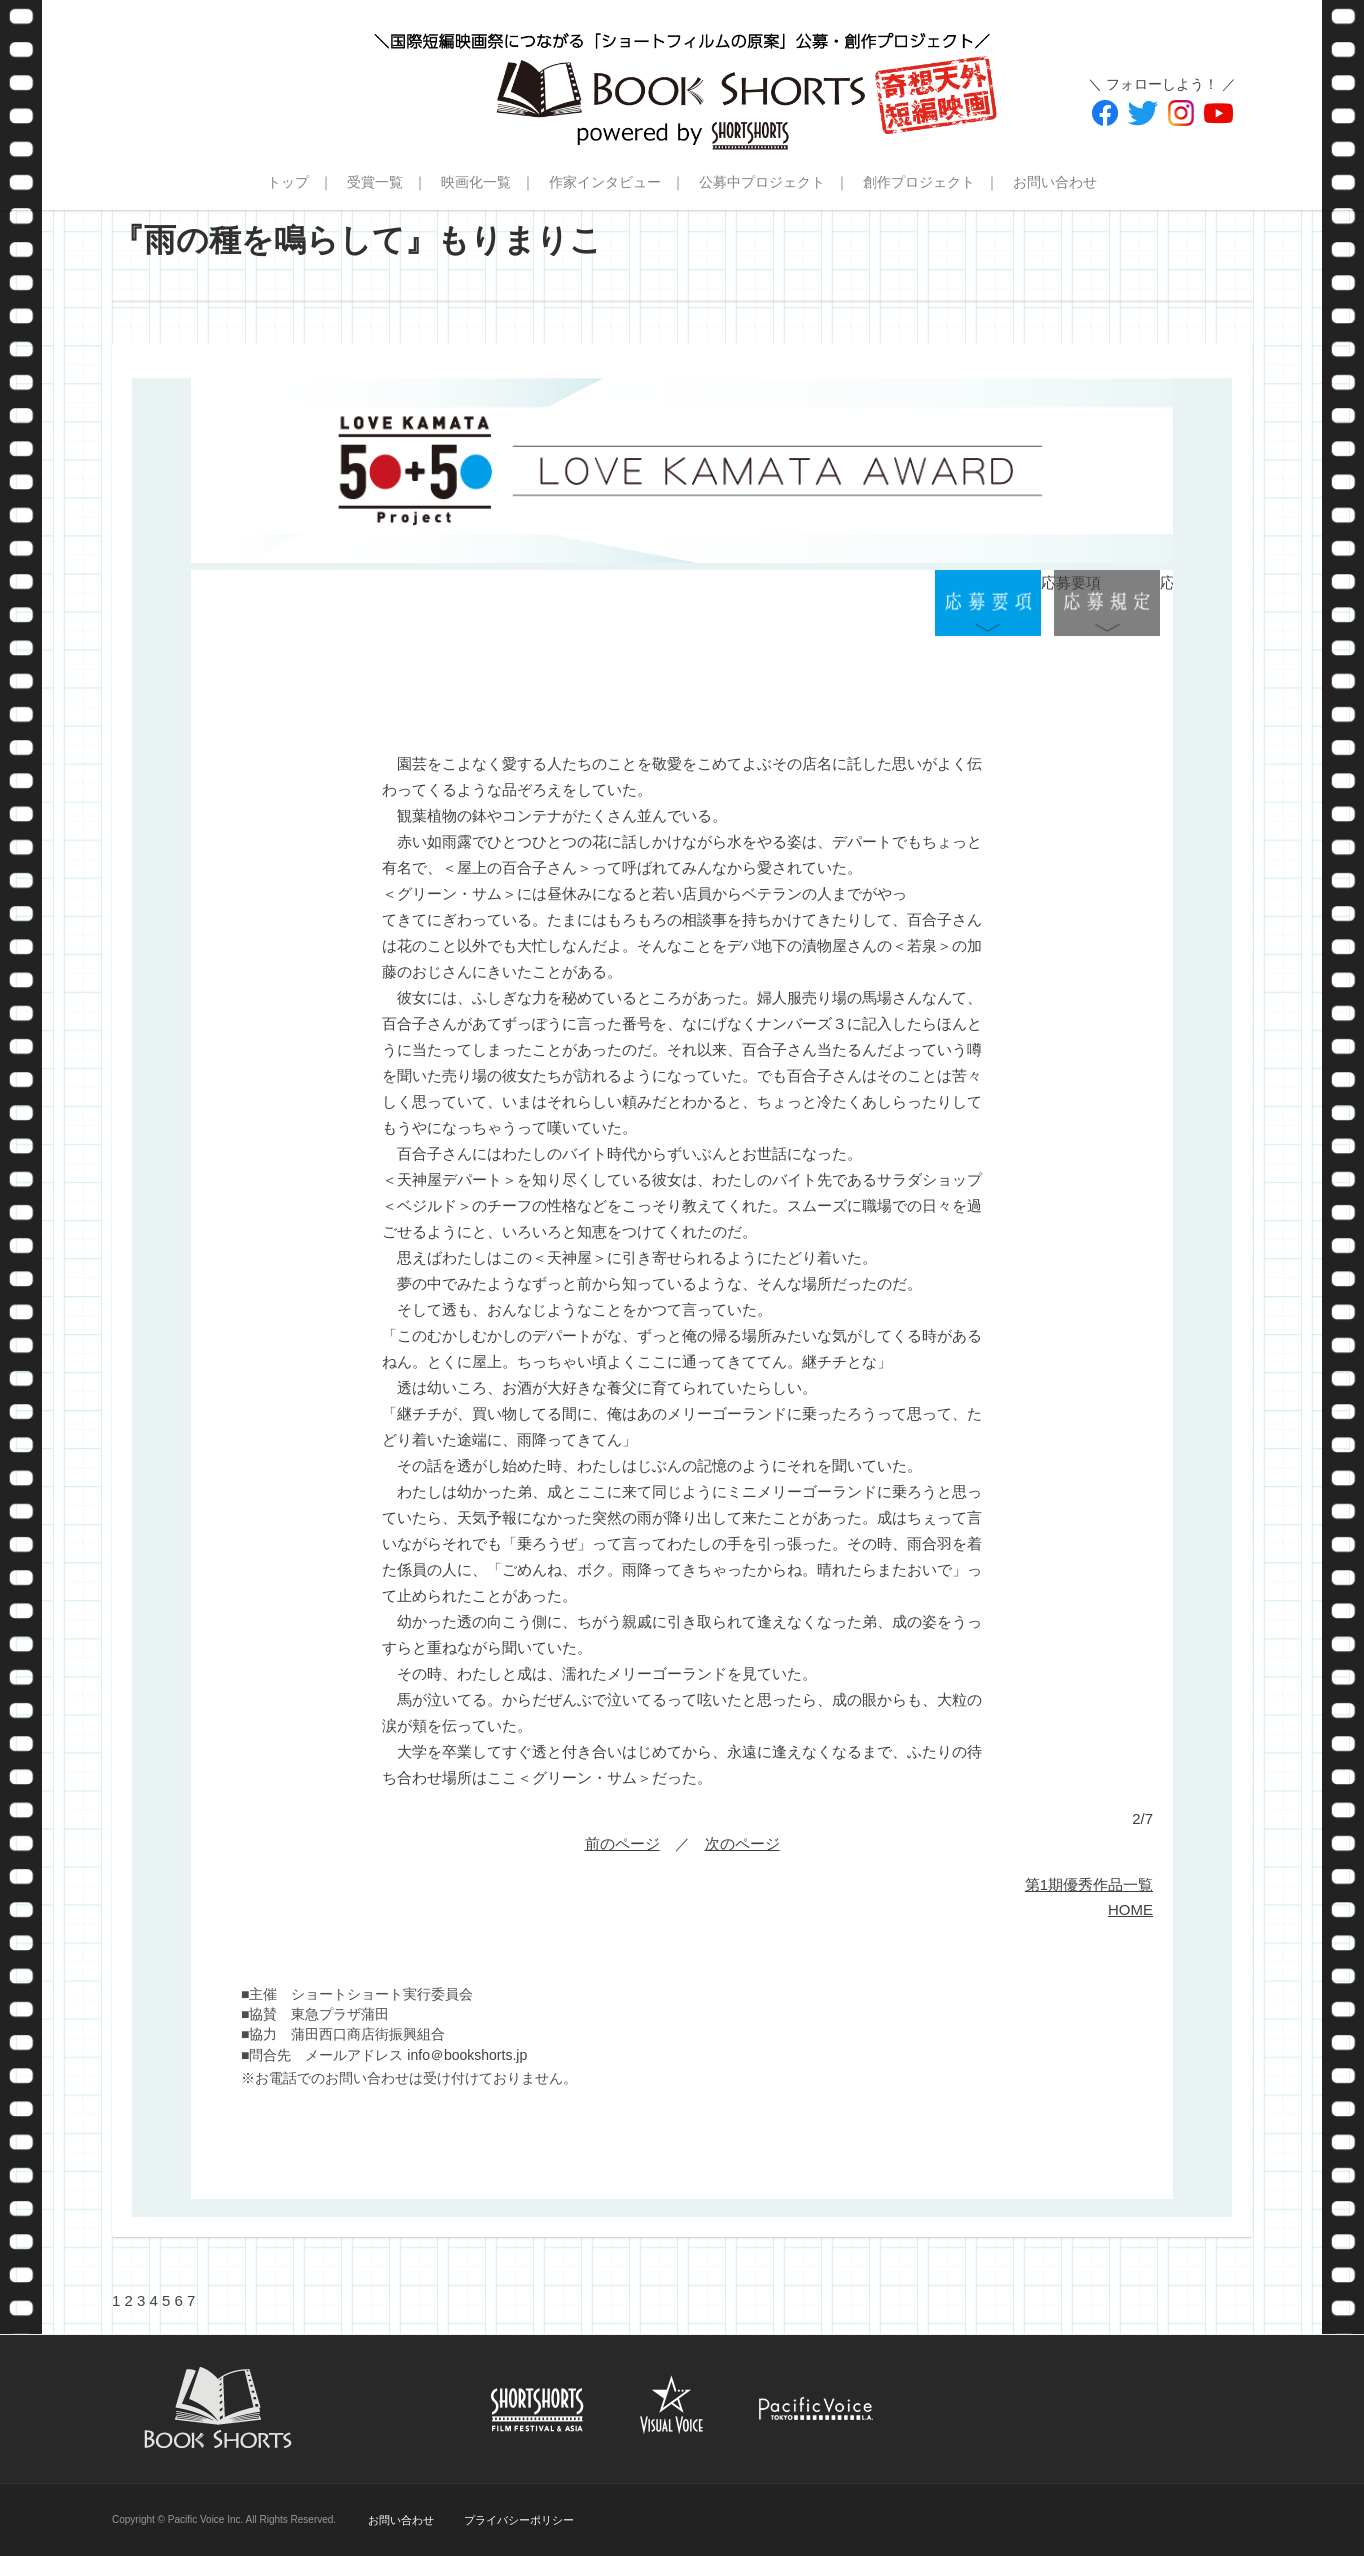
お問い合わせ (1055, 182)
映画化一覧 (476, 182)
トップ (288, 182)
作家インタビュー (605, 182)
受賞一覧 (375, 182)
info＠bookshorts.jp (467, 2055)
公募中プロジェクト (762, 182)
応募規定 (1107, 603)
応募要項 (988, 603)
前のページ (622, 1843)
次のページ (742, 1843)
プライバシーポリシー (519, 2520)
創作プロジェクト (919, 182)
